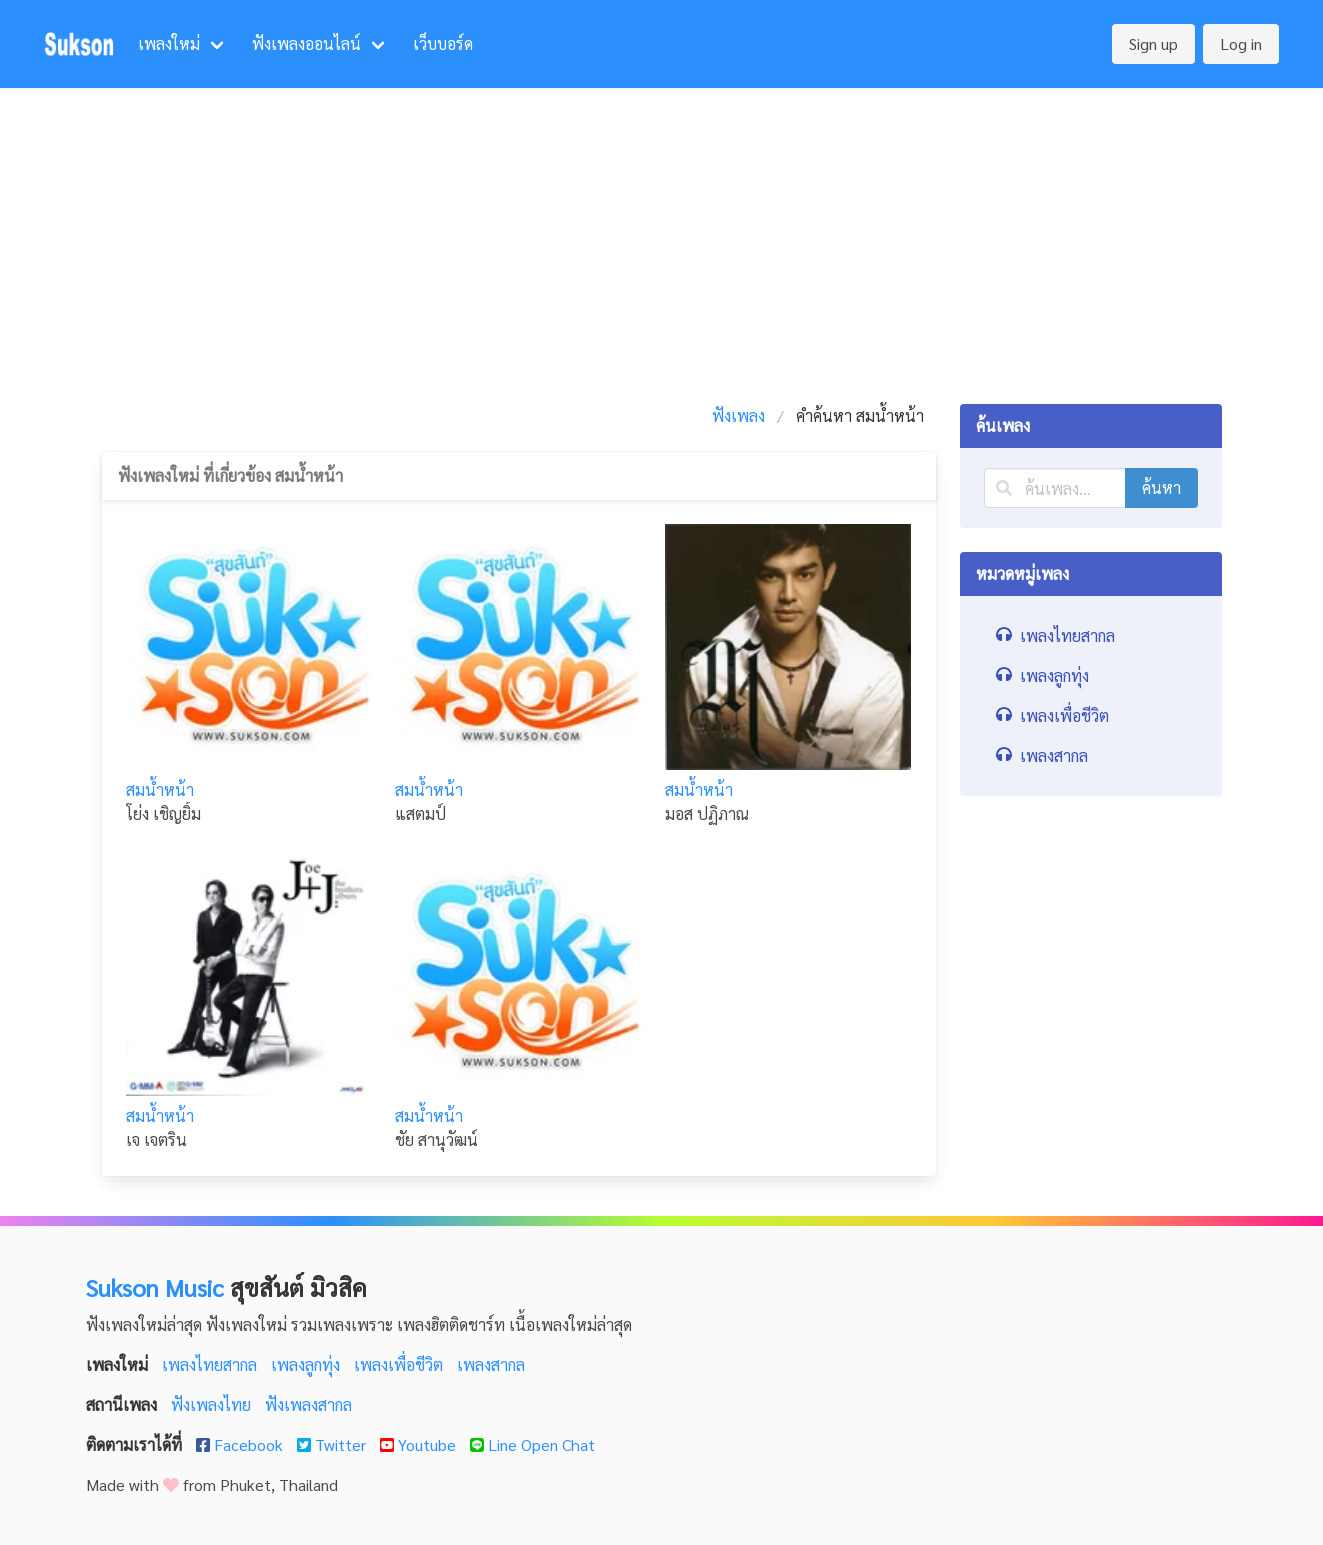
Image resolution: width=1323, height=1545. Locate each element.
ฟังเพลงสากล (308, 1404)
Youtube (420, 1444)
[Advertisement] (662, 238)
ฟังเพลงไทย (213, 1404)
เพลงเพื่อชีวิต (400, 1364)
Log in (1241, 43)
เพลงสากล (491, 1364)
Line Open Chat (532, 1444)
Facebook (241, 1444)
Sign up (1153, 43)
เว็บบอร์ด (443, 43)
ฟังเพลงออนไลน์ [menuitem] (306, 43)
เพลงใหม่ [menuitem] (169, 43)
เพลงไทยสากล (211, 1364)
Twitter (333, 1444)
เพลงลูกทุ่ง (307, 1364)
